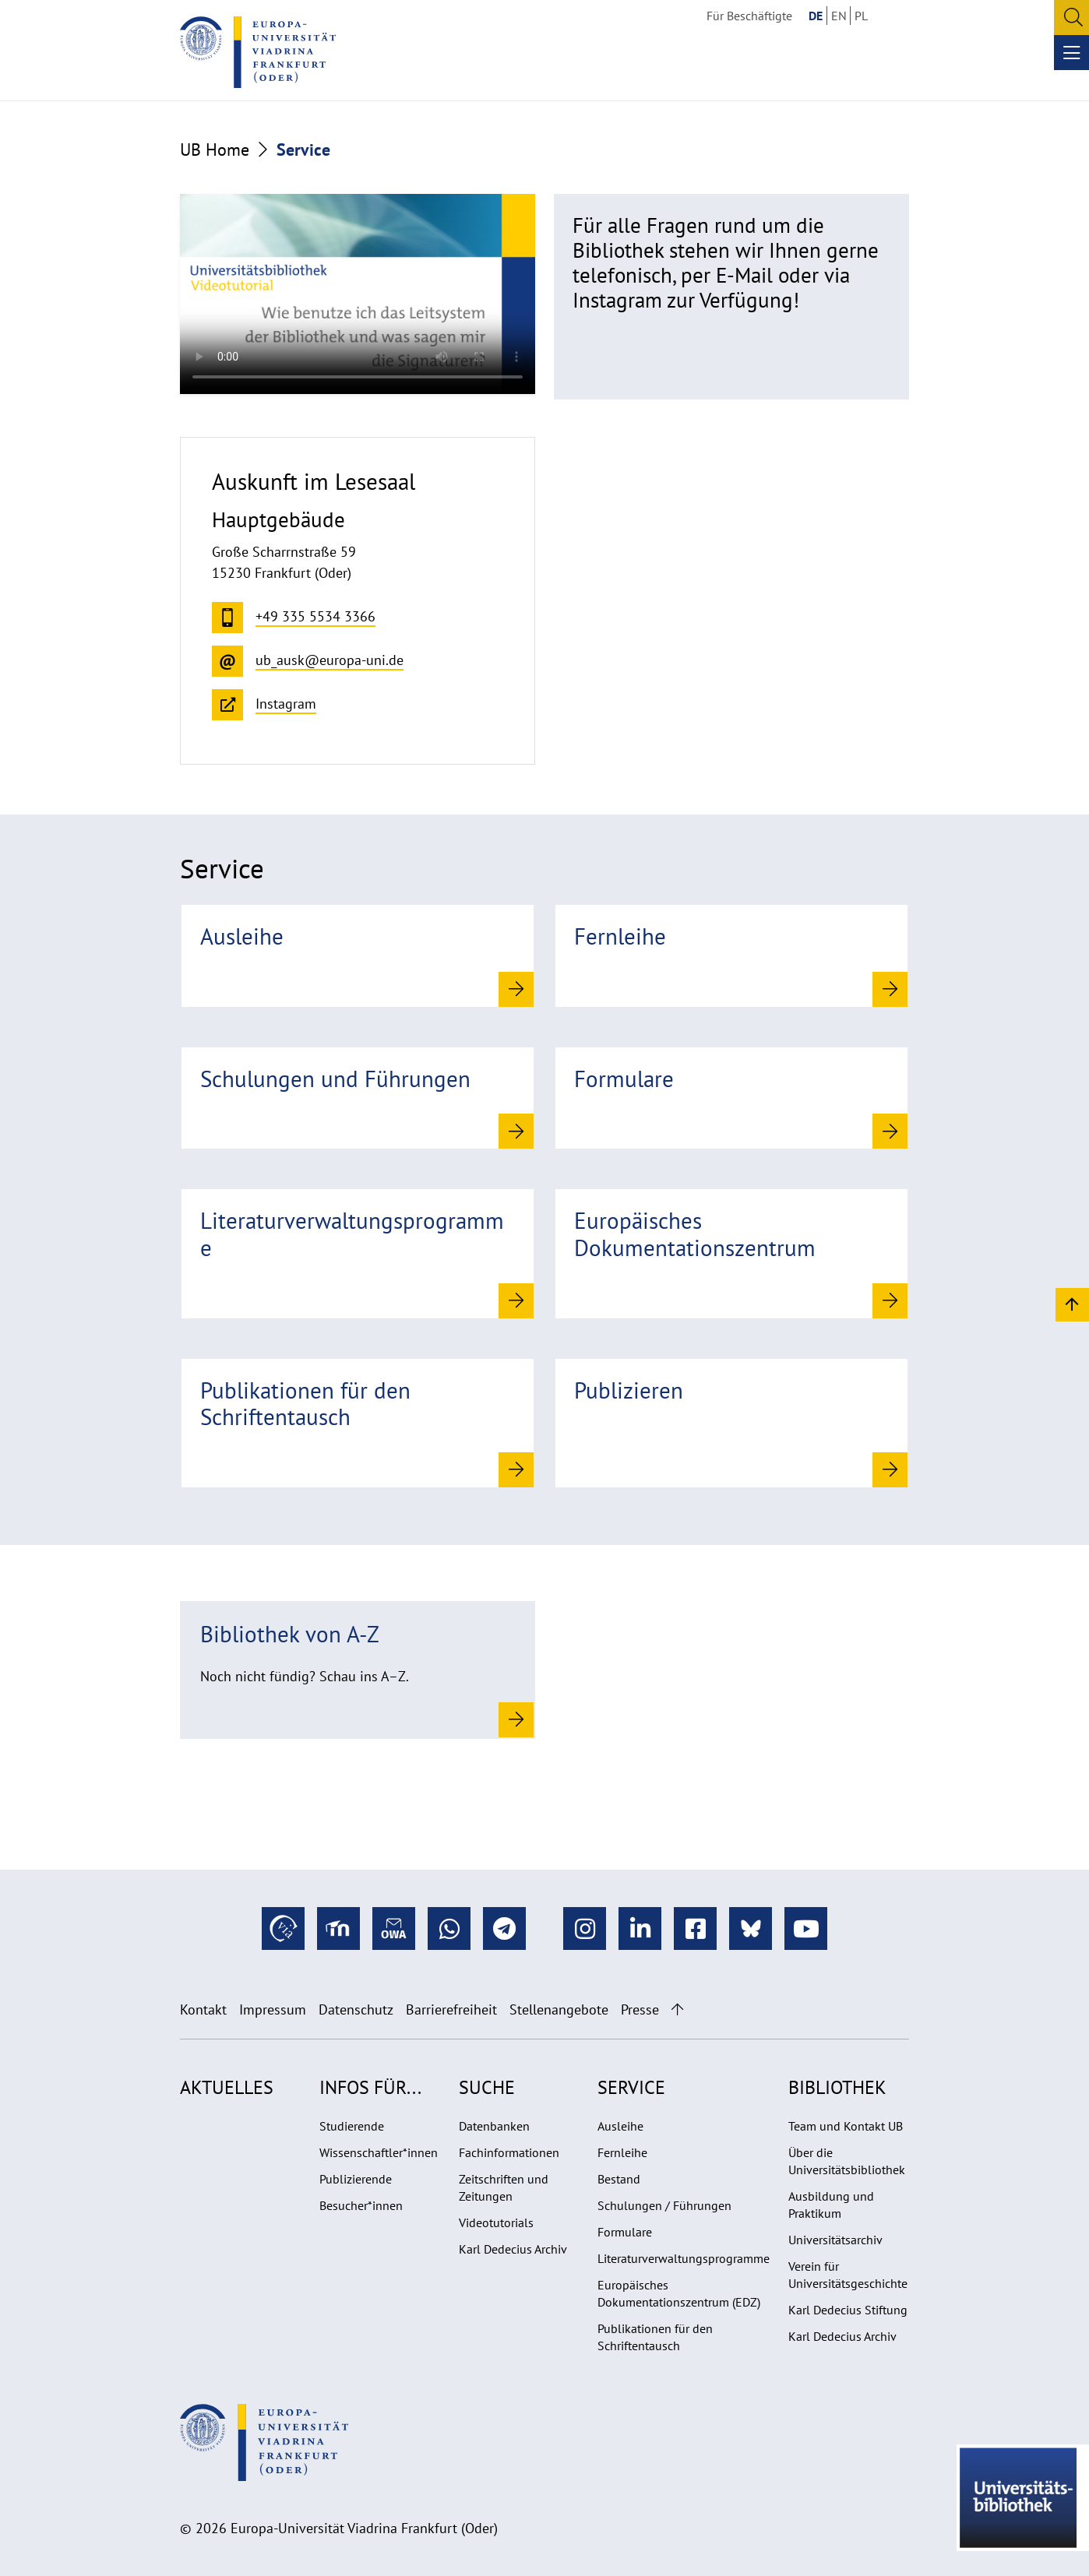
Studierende (351, 2126)
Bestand (618, 2179)
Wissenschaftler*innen (378, 2152)
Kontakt (203, 2009)
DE (816, 15)
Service (631, 2087)
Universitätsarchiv (835, 2239)
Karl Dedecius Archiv (513, 2249)
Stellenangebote (558, 2009)
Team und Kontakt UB (845, 2126)
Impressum (272, 2009)
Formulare (624, 2232)
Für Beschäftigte (749, 15)
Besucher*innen (361, 2205)
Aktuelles (226, 2087)
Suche (487, 2087)
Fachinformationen (509, 2152)
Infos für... (370, 2087)
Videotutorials (496, 2222)
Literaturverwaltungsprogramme (683, 2258)
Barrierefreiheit (451, 2009)
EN (839, 15)
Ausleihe (620, 2126)
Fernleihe (622, 2152)
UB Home (214, 149)
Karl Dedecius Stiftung (848, 2309)
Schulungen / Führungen (664, 2205)
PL (861, 15)
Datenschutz (356, 2009)
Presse (640, 2009)
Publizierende (355, 2179)
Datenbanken (494, 2126)
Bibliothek (837, 2087)
